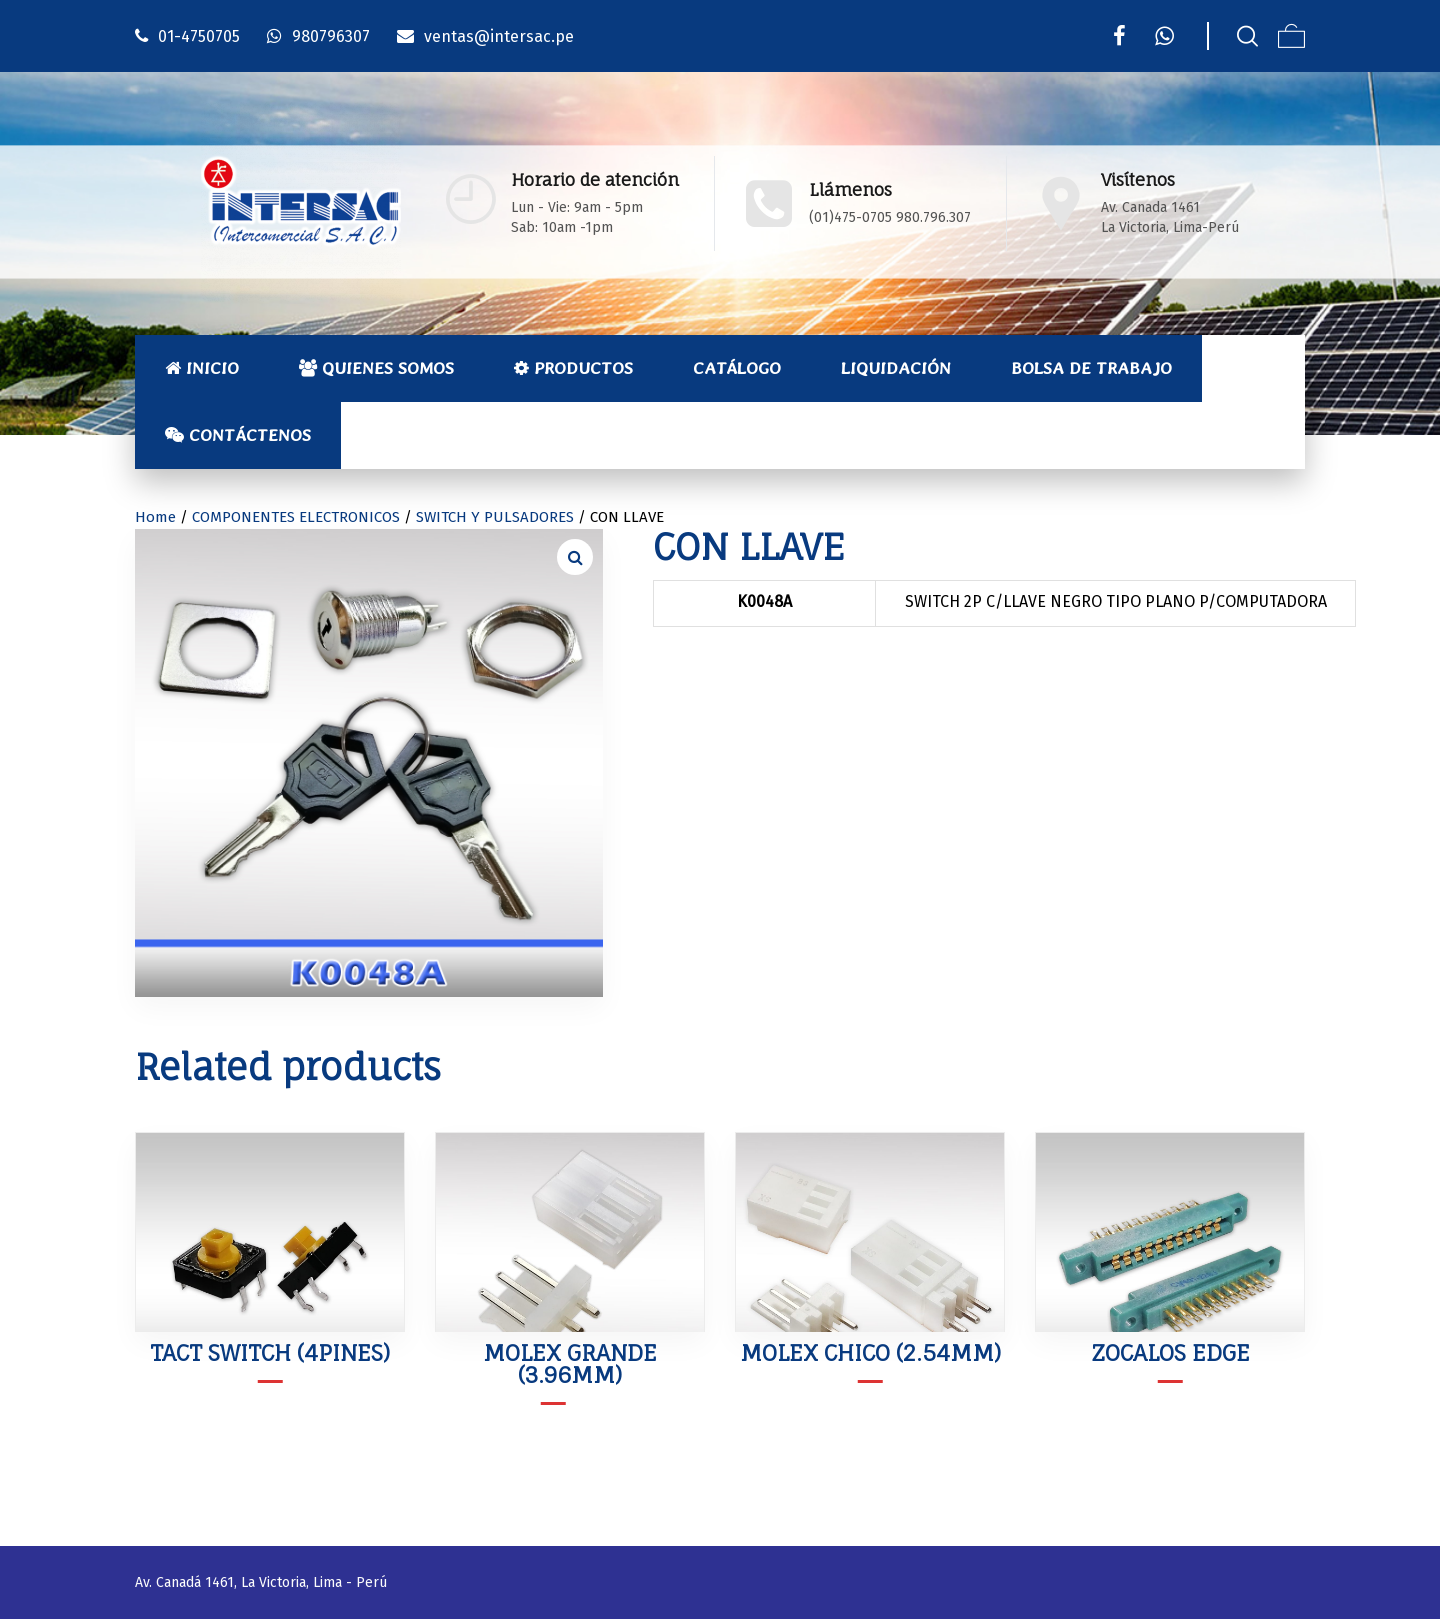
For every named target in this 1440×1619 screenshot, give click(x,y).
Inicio (202, 368)
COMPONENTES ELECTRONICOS (296, 517)
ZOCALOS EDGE (1170, 1352)
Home (155, 517)
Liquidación (896, 368)
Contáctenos (238, 435)
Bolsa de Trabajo (1091, 368)
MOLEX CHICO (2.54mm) (870, 1352)
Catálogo (737, 368)
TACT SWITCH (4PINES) (270, 1352)
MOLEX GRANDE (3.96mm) (570, 1363)
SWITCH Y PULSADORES (495, 517)
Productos (573, 368)
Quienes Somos (376, 368)
